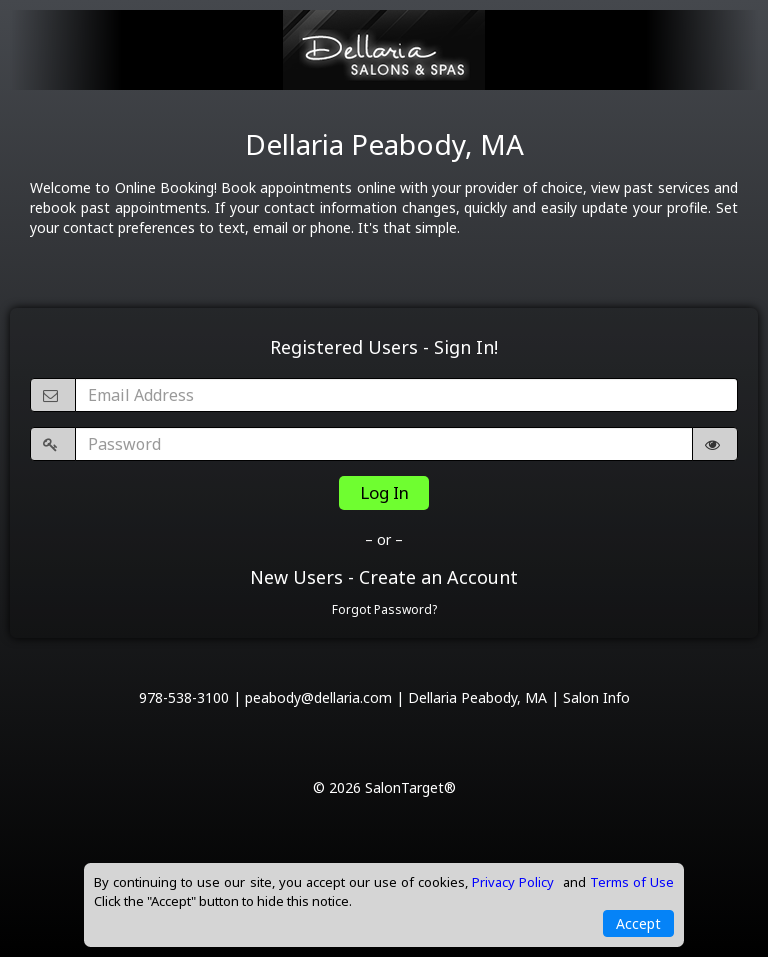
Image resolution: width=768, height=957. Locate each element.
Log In (384, 492)
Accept (638, 923)
